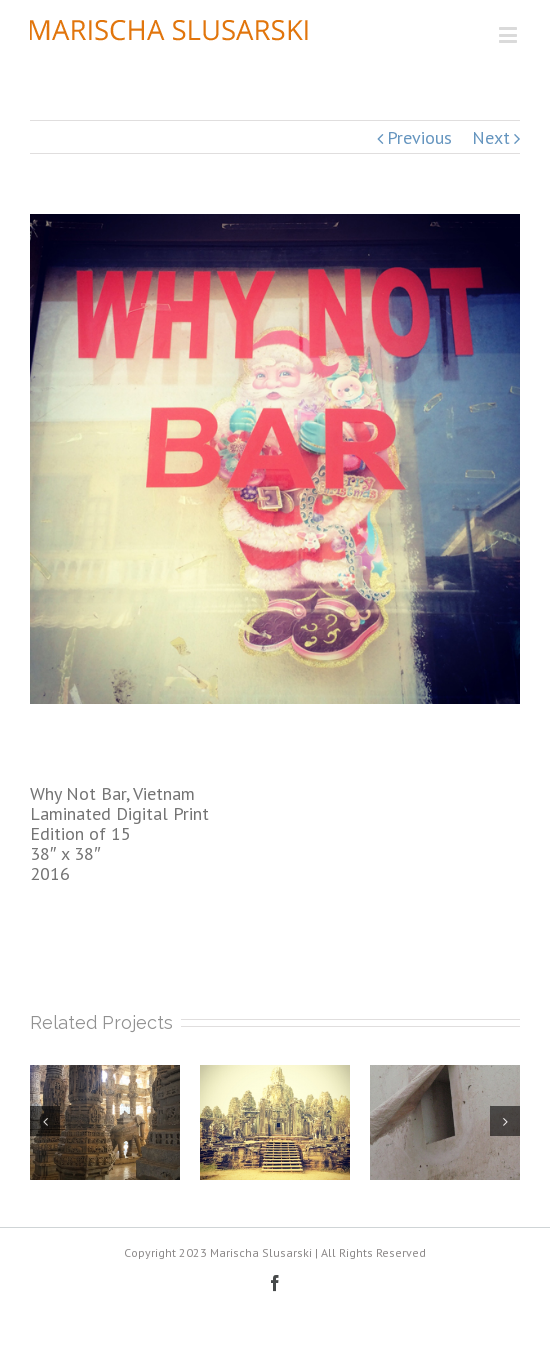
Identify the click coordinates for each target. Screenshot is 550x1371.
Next (491, 137)
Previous (419, 137)
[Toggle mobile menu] (509, 34)
